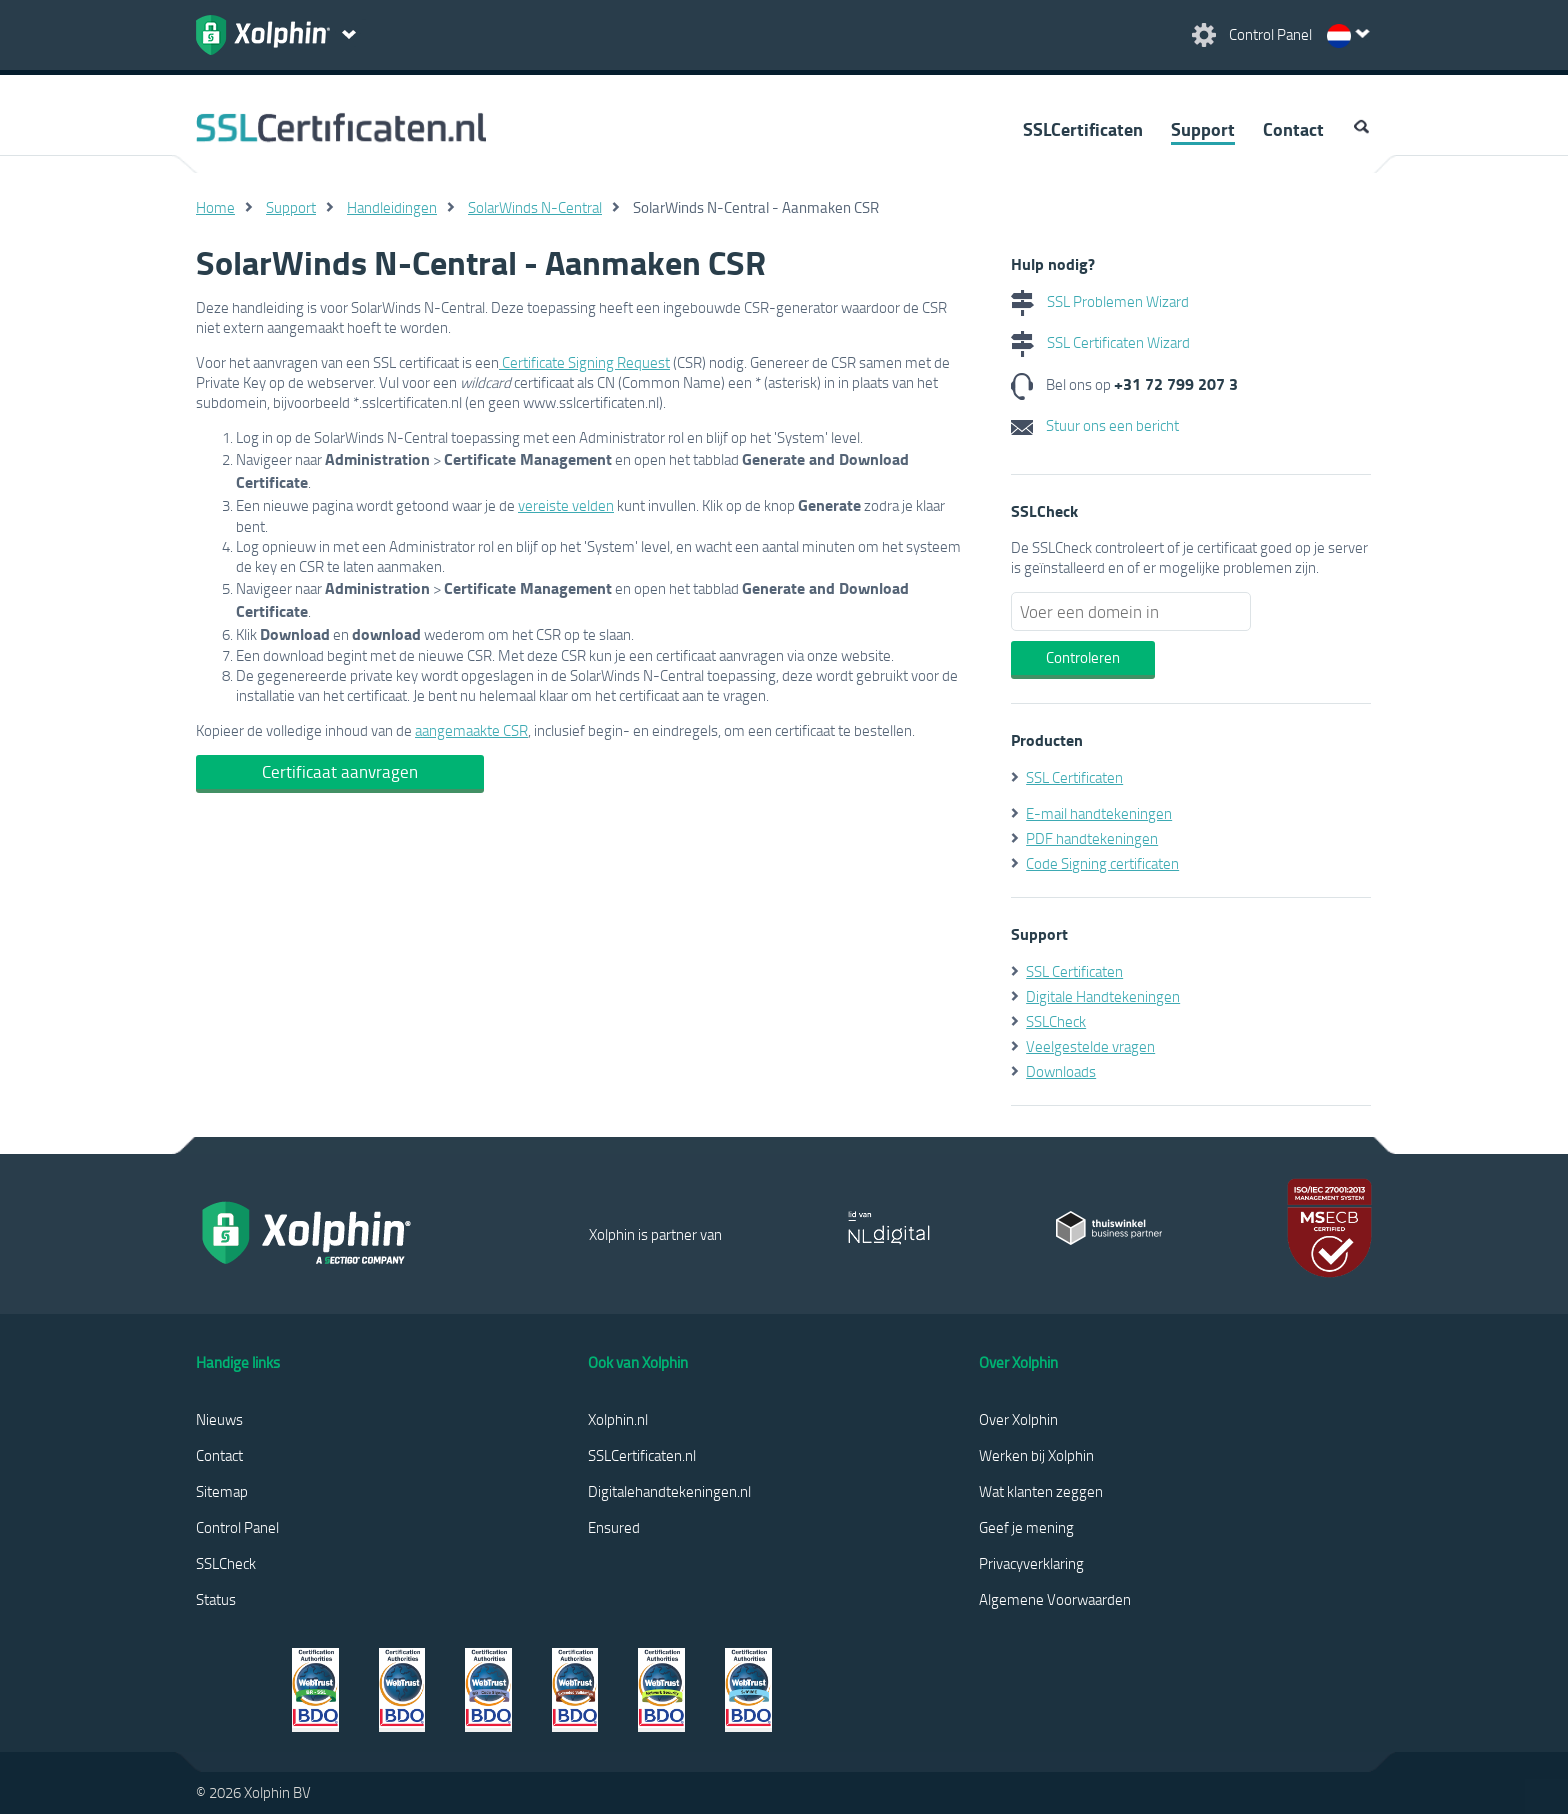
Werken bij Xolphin (1036, 1455)
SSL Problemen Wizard (1100, 301)
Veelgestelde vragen (1090, 1046)
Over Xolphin (1018, 1419)
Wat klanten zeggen (1041, 1491)
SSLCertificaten (1083, 129)
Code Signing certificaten (1102, 863)
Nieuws (219, 1419)
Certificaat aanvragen (340, 771)
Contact (1293, 129)
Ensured (614, 1527)
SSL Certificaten (1074, 777)
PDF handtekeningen (1092, 838)
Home (215, 207)
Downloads (1061, 1071)
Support (1203, 129)
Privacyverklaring (1031, 1563)
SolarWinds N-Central (535, 207)
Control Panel (237, 1527)
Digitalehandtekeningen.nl (669, 1491)
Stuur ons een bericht (1095, 425)
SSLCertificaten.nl (642, 1455)
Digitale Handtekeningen (1103, 996)
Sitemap (222, 1491)
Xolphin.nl (618, 1419)
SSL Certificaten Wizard (1100, 342)
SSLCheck (1056, 1021)
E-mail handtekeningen (1099, 813)
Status (216, 1599)
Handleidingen (392, 207)
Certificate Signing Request (584, 362)
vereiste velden (566, 505)
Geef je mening (1026, 1527)
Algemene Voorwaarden (1055, 1599)
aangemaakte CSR (471, 730)
